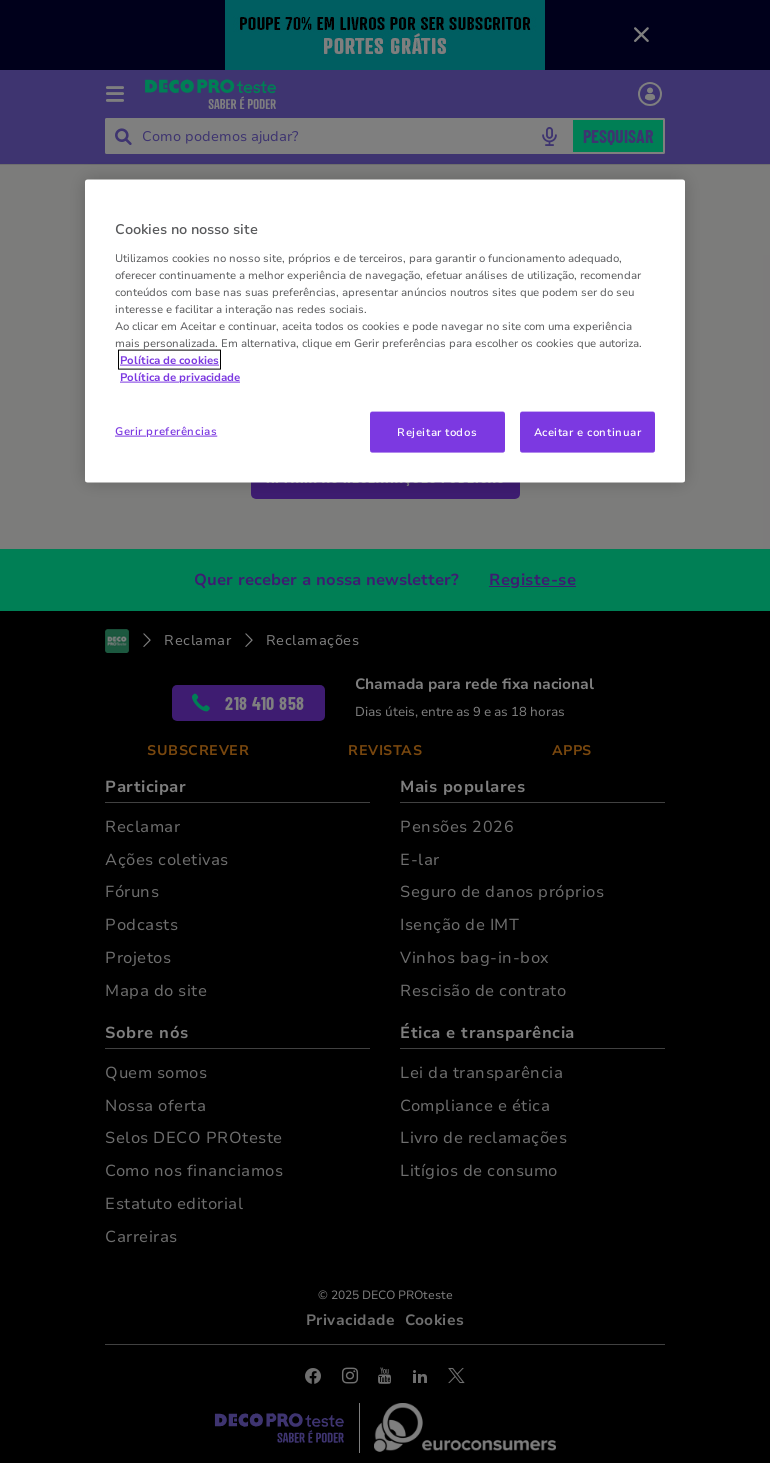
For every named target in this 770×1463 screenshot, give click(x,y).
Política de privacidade (180, 377)
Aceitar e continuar (588, 431)
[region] (385, 331)
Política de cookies (169, 360)
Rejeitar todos (437, 431)
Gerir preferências (166, 430)
